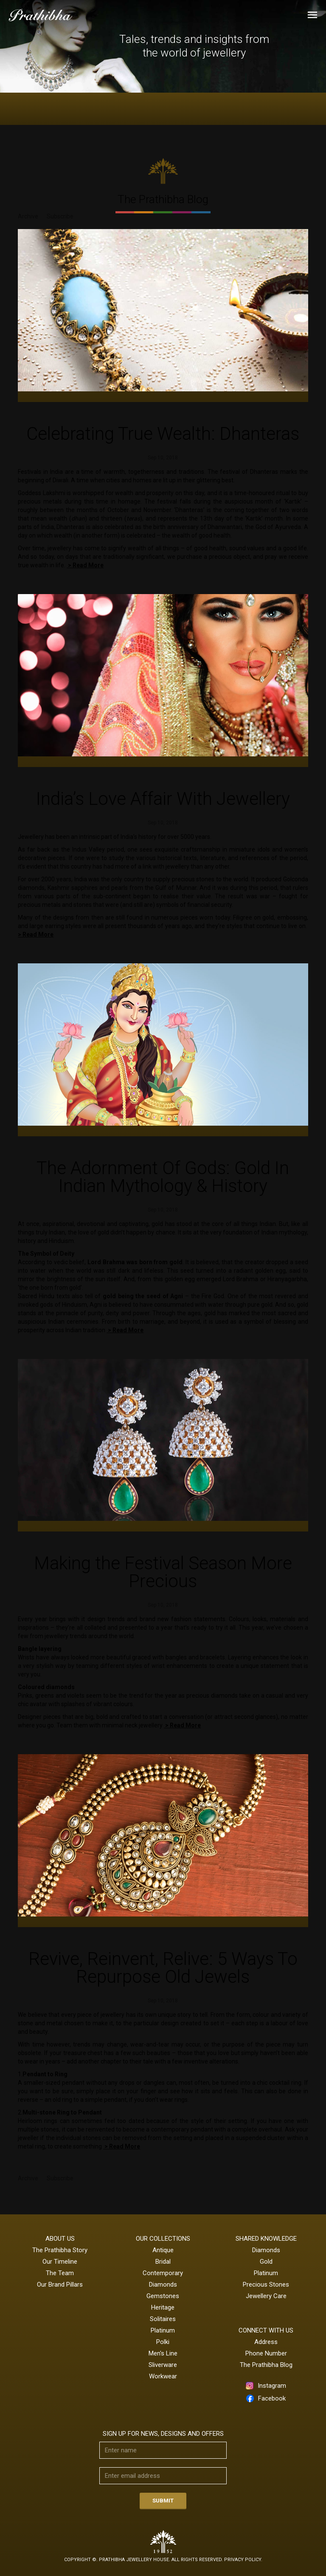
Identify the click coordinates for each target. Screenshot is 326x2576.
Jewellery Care (266, 2296)
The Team (60, 2273)
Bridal (163, 2261)
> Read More (85, 565)
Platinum (163, 2330)
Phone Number (266, 2353)
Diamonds (163, 2284)
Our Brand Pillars (60, 2284)
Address (266, 2342)
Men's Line (163, 2353)
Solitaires (163, 2319)
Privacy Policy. (243, 2559)
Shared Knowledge (266, 2238)
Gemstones (162, 2296)
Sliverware (163, 2365)
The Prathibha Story (59, 2250)
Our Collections (163, 2238)
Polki (162, 2342)
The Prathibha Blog (266, 2365)
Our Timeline (59, 2261)
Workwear (163, 2376)
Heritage (162, 2307)
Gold (266, 2261)
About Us (60, 2238)
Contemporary (163, 2273)
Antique (163, 2250)
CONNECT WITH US (266, 2330)
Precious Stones (266, 2284)
